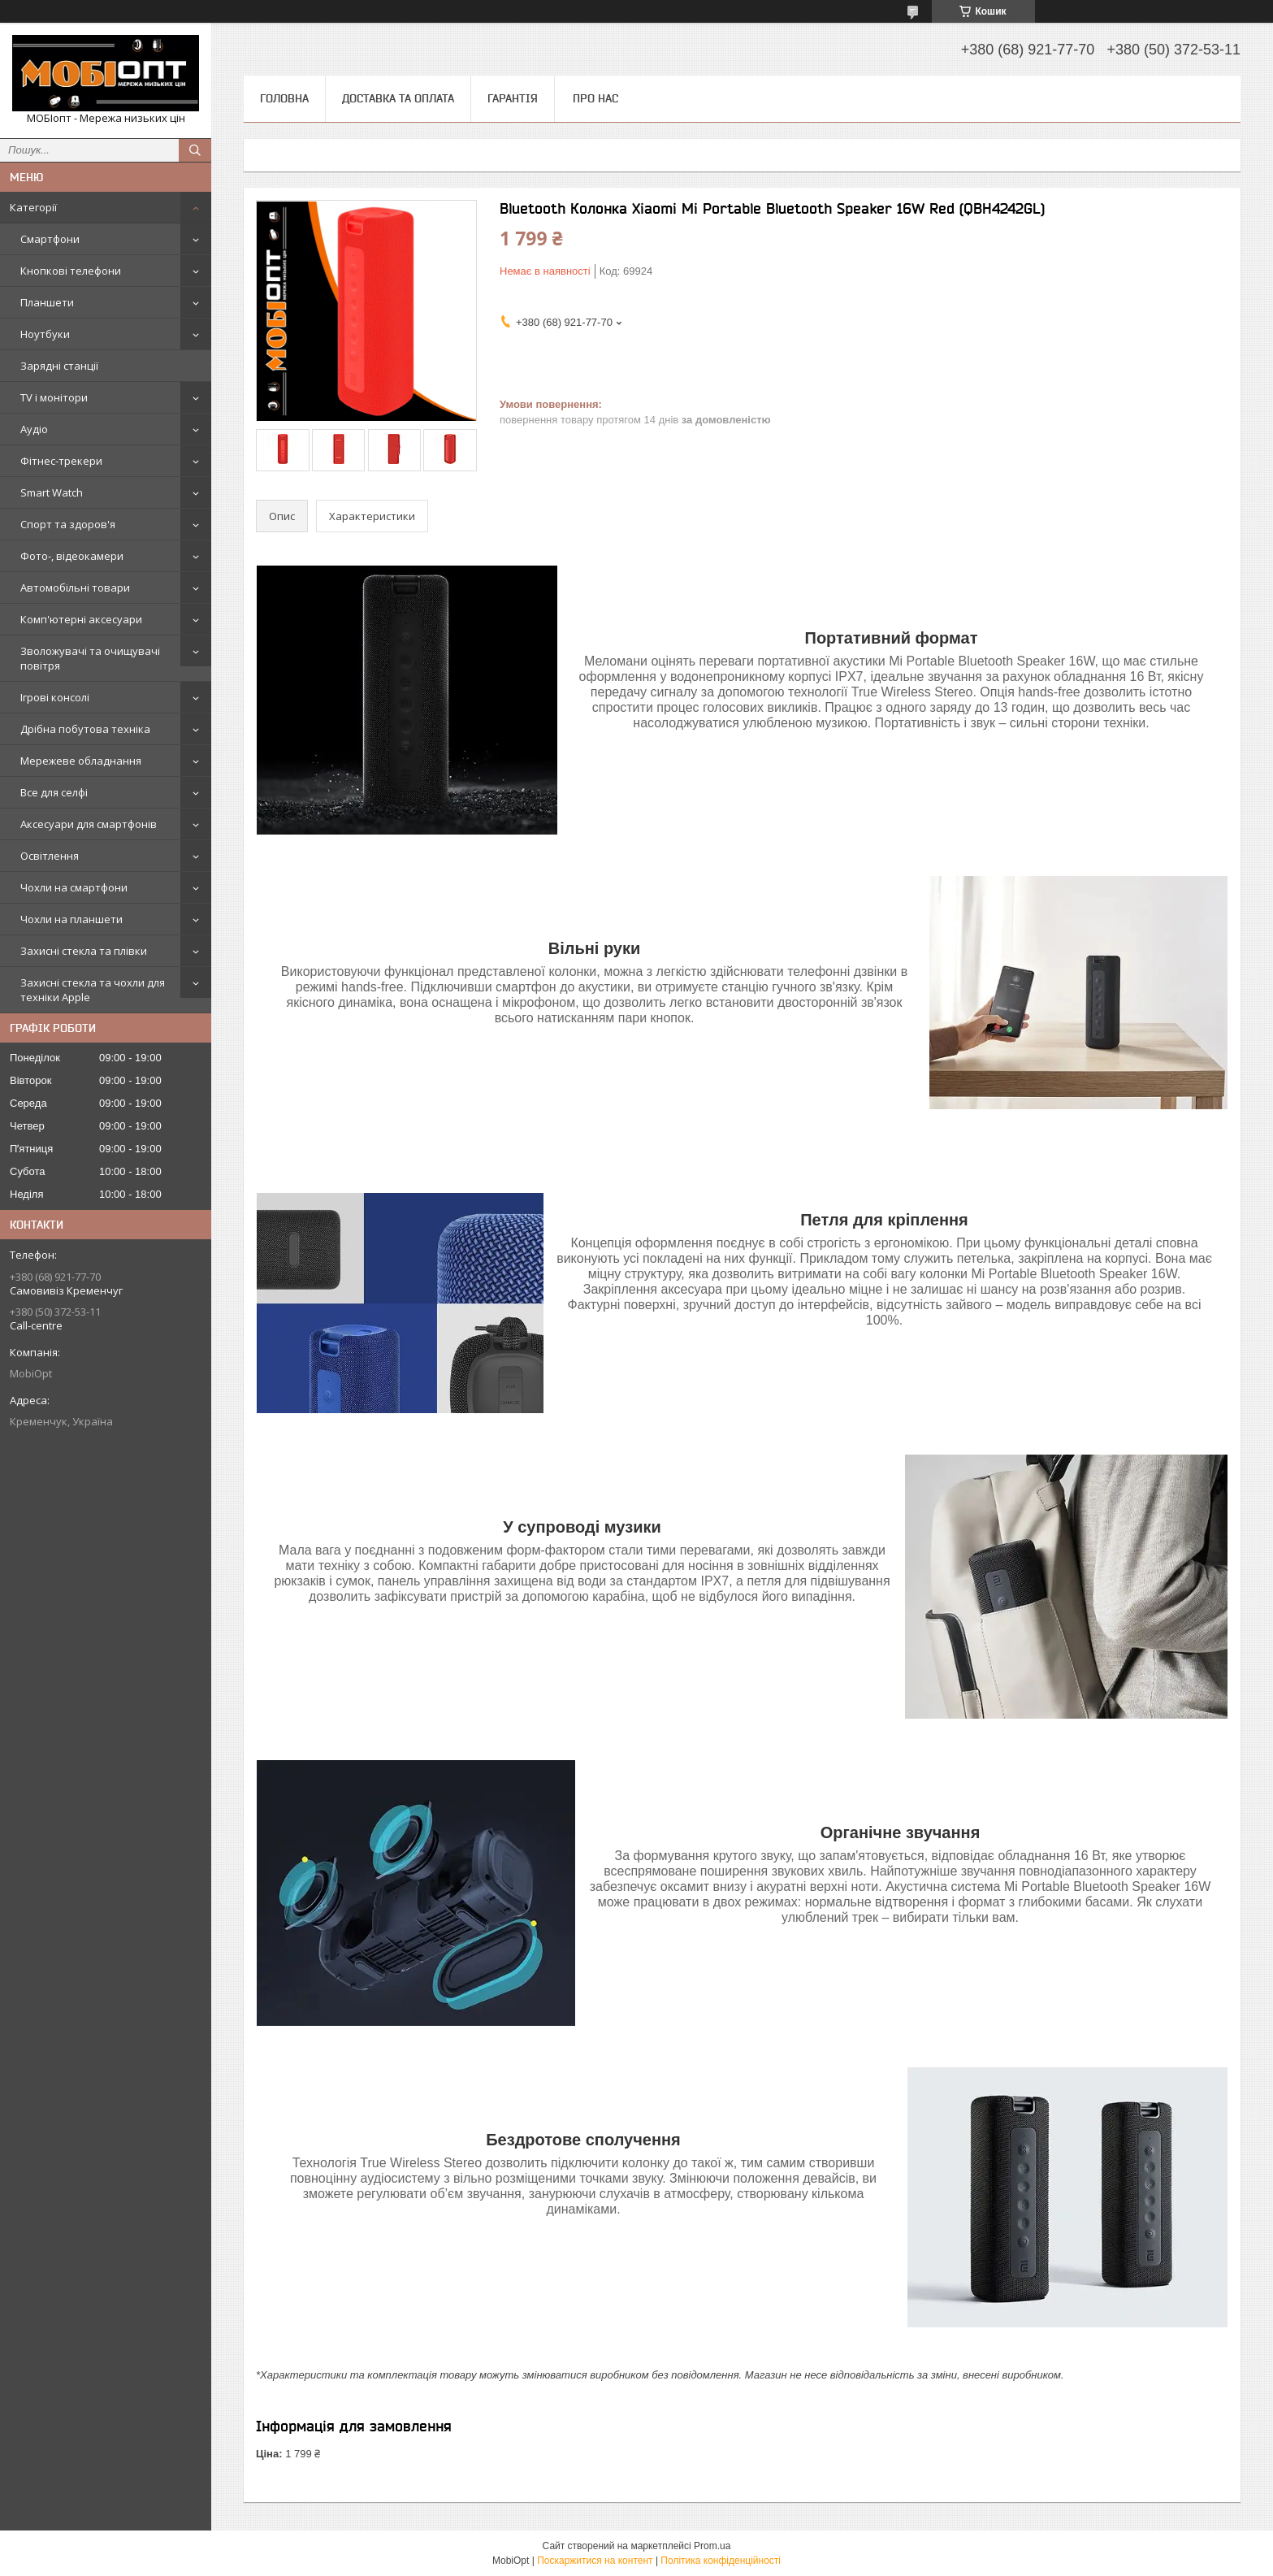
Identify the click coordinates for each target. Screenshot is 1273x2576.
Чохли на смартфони (74, 887)
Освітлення (49, 855)
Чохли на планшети (71, 919)
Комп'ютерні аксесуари (81, 619)
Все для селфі (54, 792)
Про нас (595, 98)
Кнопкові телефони (70, 270)
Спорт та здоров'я (67, 524)
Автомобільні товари (75, 587)
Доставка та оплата (398, 98)
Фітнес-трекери (61, 460)
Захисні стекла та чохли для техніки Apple (92, 989)
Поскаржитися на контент (594, 2560)
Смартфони (50, 239)
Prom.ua (712, 2546)
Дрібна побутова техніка (85, 729)
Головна (284, 98)
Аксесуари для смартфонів (88, 824)
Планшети (47, 302)
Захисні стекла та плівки (83, 950)
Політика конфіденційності (720, 2560)
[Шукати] (195, 150)
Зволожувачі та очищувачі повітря (90, 658)
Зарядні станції (59, 365)
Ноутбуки (45, 334)
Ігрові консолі (54, 697)
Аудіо (34, 429)
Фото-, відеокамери (71, 556)
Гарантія (512, 98)
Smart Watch (51, 492)
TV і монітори (54, 397)
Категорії (33, 207)
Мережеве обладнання (80, 760)
